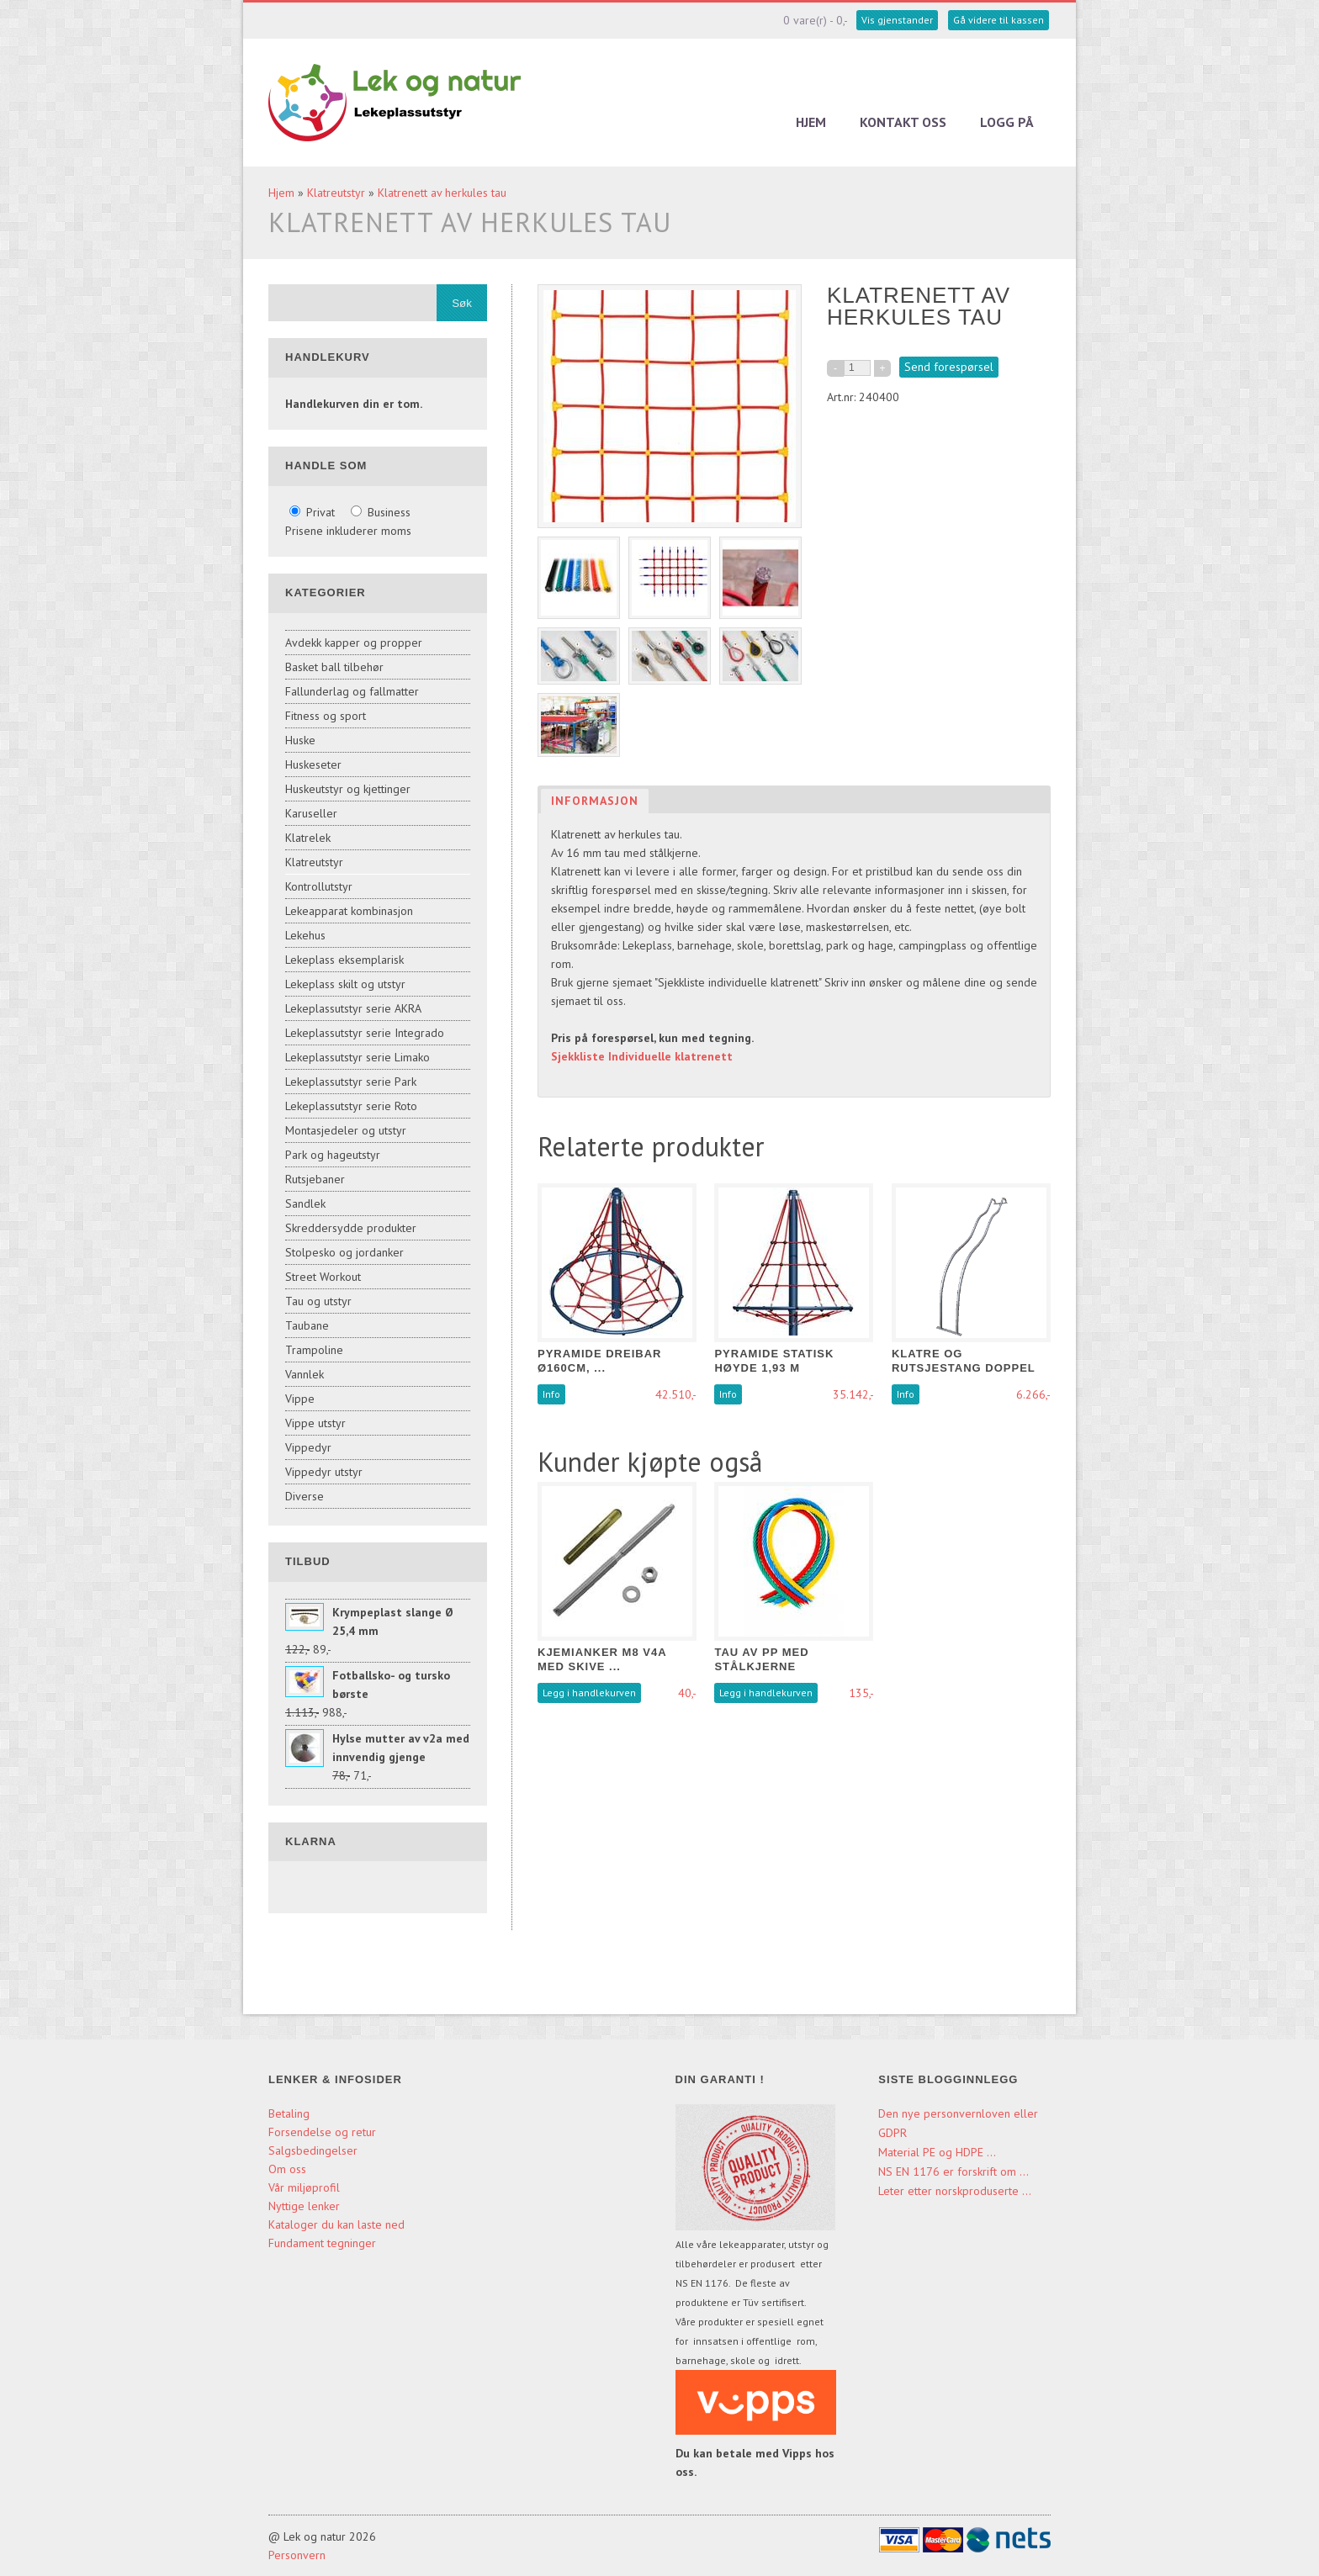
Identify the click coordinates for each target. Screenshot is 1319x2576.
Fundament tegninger (323, 2243)
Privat (313, 512)
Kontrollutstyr (318, 886)
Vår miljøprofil (304, 2187)
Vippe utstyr (315, 1423)
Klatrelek (308, 837)
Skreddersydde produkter (350, 1227)
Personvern (297, 2555)
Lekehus (305, 935)
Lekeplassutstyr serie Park (350, 1081)
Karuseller (311, 813)
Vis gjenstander (897, 19)
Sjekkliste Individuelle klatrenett (642, 1056)
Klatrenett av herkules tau (442, 192)
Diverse (304, 1496)
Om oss (287, 2169)
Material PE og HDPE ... (937, 2152)
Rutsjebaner (315, 1179)
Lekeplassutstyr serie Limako (357, 1057)
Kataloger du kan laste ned (336, 2224)
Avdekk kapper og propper (353, 642)
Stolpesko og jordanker (344, 1252)
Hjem (811, 122)
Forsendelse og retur (322, 2132)
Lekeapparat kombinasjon (349, 910)
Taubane (307, 1325)
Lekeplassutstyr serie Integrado (364, 1032)
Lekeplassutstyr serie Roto (351, 1105)
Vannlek (304, 1374)
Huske (300, 740)
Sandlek (305, 1203)
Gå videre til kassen (998, 19)
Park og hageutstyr (332, 1154)
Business (381, 512)
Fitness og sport (325, 715)
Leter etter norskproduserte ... (954, 2190)
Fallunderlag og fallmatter (352, 691)
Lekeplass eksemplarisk (344, 959)
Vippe (300, 1398)
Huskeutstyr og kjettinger (348, 788)
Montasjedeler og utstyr (345, 1130)
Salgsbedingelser (313, 2150)
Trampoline (314, 1349)
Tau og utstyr (318, 1301)
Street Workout (323, 1276)
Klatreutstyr (336, 192)
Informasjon (594, 800)
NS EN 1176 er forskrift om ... (953, 2171)
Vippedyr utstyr (324, 1471)
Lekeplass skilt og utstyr (345, 984)
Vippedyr (308, 1447)
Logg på (1007, 122)
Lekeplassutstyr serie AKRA (353, 1008)
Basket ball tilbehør (334, 666)
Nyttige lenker (304, 2206)
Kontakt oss (903, 122)
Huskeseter (313, 764)
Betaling (289, 2113)
